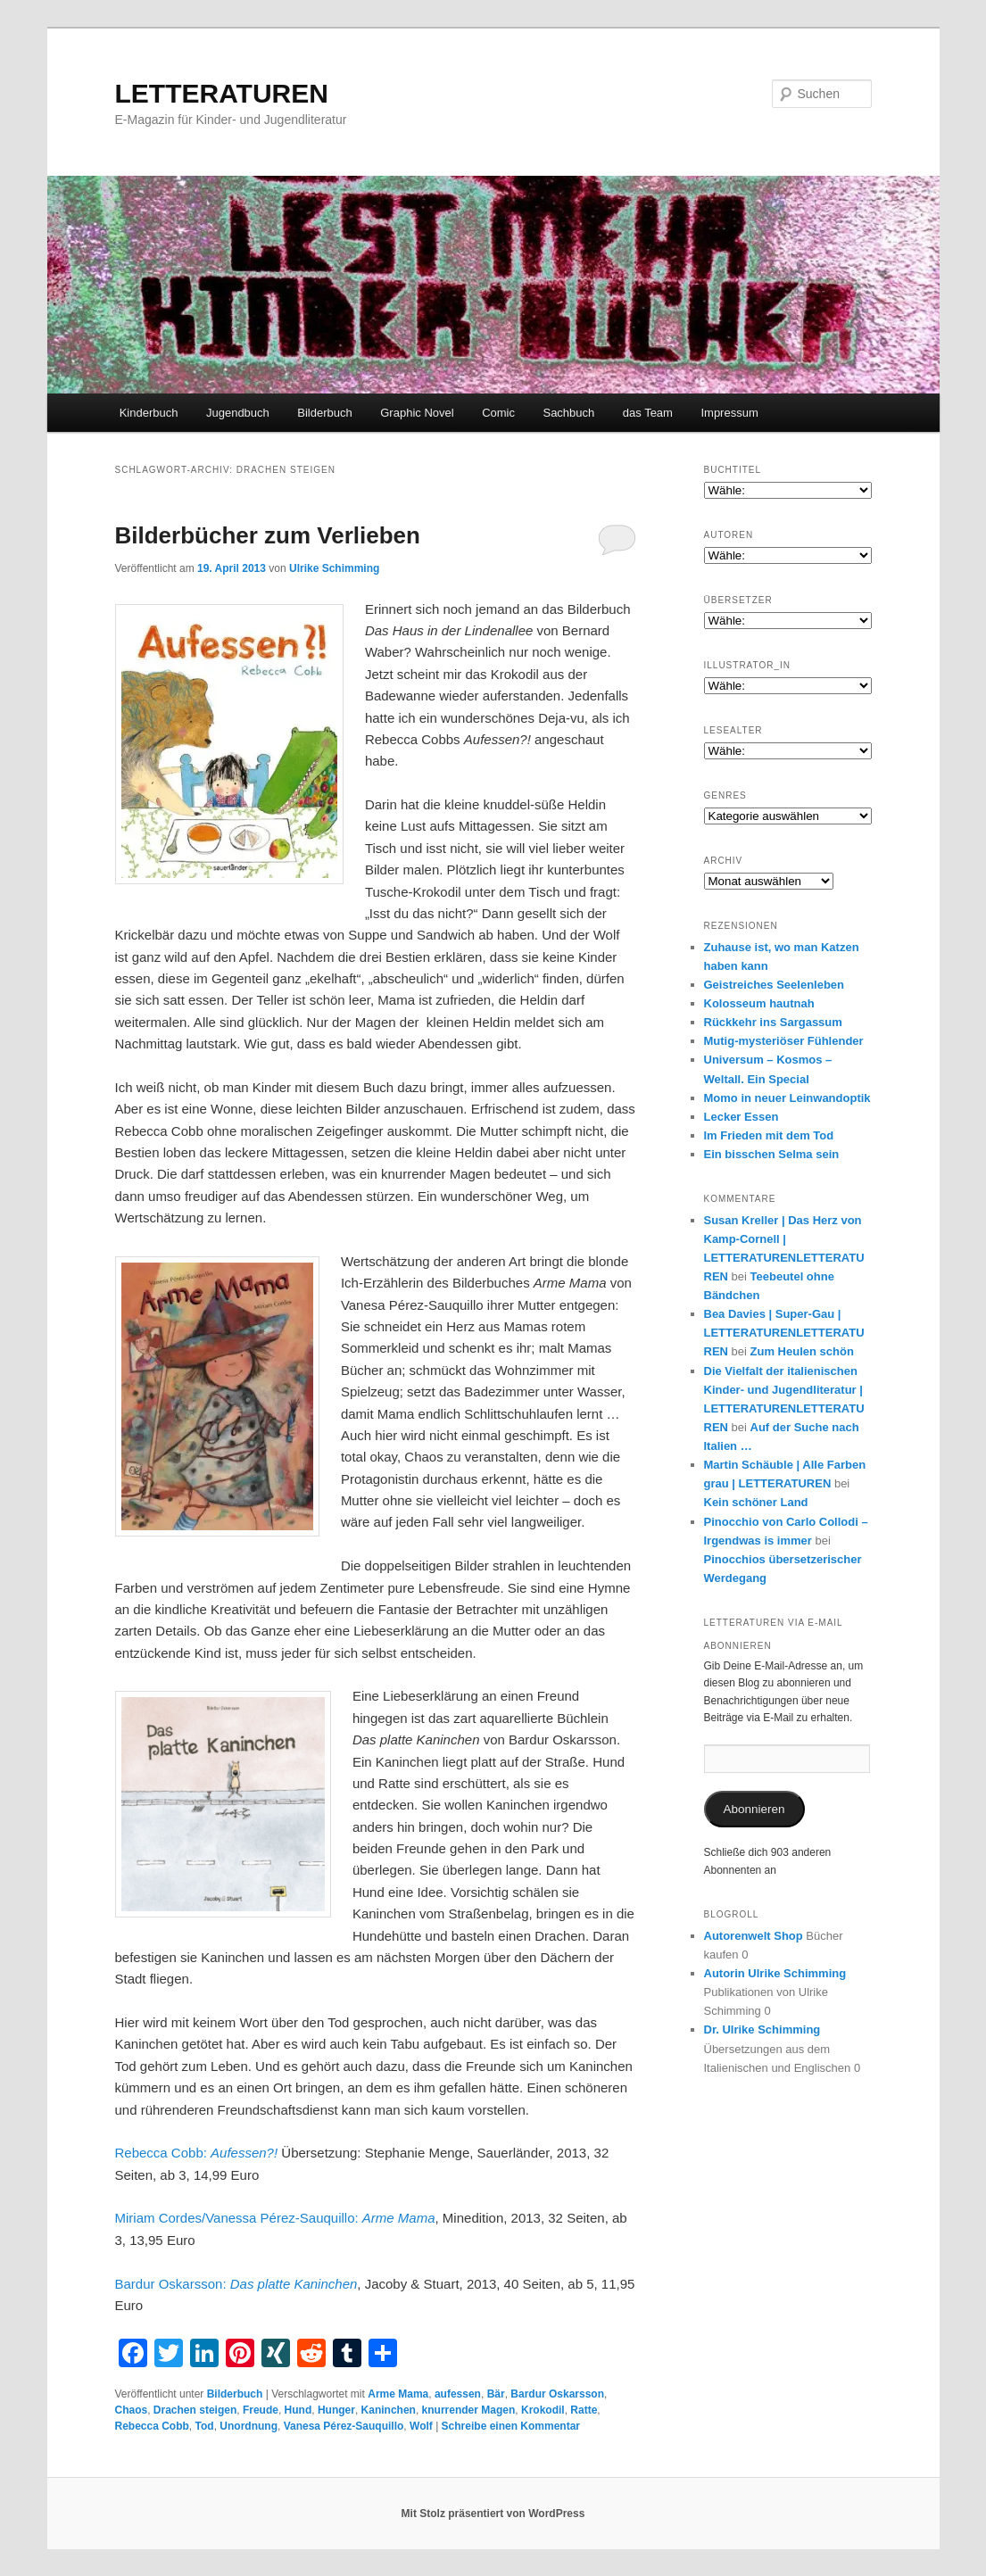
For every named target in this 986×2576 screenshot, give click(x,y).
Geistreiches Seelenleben (774, 984)
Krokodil (543, 2410)
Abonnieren (753, 1809)
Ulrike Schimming (334, 568)
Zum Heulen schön (802, 1351)
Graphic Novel (416, 412)
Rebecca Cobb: (198, 2152)
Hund (298, 2410)
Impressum (729, 412)
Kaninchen (388, 2410)
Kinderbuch (149, 412)
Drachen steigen (194, 2410)
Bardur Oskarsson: (236, 2283)
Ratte (583, 2410)
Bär (496, 2394)
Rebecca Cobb (152, 2426)
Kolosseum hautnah (759, 1003)
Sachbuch (568, 412)
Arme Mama (398, 2394)
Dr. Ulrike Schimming (762, 2029)
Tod (204, 2426)
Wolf (421, 2426)
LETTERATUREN (221, 93)
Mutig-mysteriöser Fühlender (784, 1041)
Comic (498, 412)
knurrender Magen (469, 2410)
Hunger (336, 2410)
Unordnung (249, 2426)
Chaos (131, 2410)
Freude (260, 2410)
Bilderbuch (324, 412)
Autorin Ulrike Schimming (775, 1973)
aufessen (458, 2394)
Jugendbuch (237, 412)
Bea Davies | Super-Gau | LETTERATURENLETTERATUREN (784, 1332)
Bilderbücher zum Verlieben (267, 535)
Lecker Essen (741, 1116)
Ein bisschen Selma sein (772, 1154)
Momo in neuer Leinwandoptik (787, 1098)
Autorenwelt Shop (753, 1935)
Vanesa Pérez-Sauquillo (344, 2426)
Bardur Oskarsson (557, 2394)
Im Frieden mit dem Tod (769, 1135)
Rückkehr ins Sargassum (773, 1022)
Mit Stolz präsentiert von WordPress (493, 2513)
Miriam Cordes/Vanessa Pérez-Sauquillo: (275, 2217)
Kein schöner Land (756, 1502)
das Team (648, 412)
